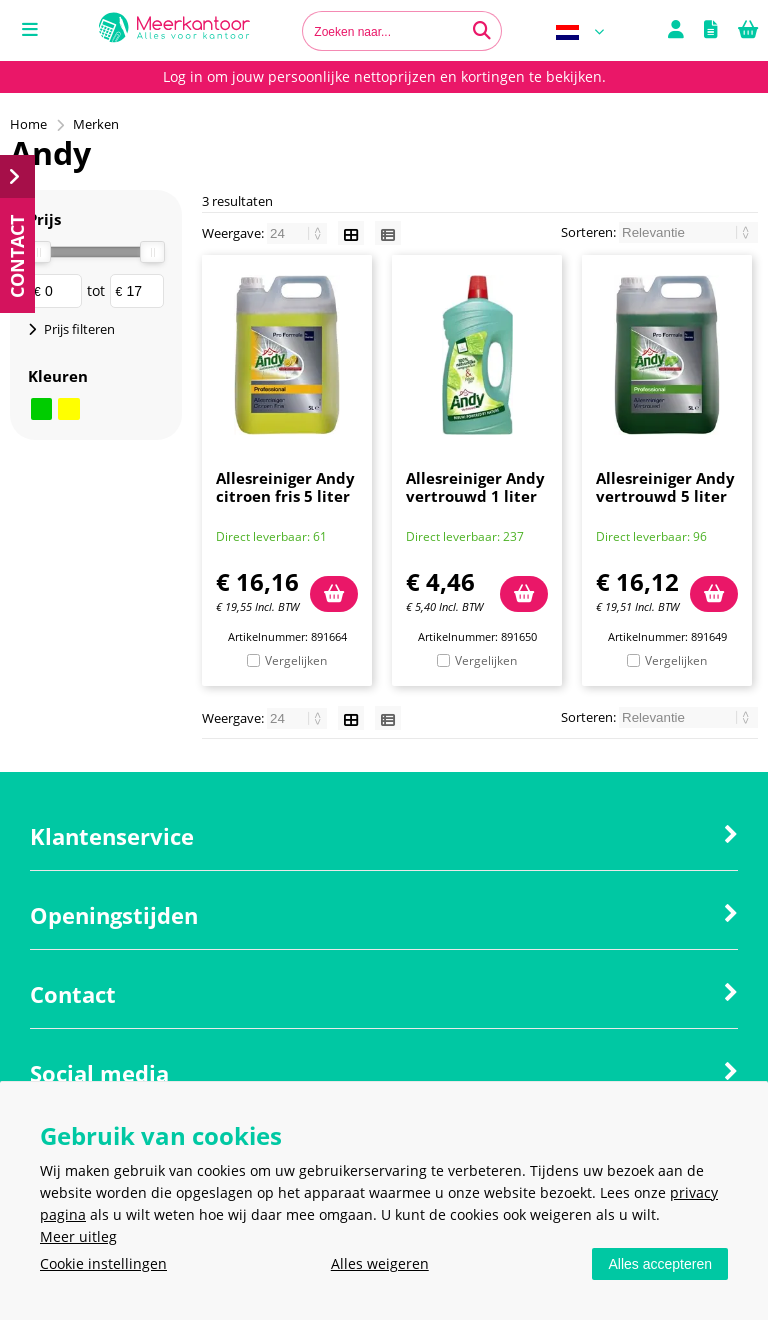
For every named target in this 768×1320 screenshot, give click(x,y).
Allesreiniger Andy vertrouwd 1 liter (475, 487)
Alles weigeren (380, 1263)
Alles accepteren (660, 1264)
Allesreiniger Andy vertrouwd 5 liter (665, 487)
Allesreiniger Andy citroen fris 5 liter (285, 487)
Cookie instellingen (103, 1263)
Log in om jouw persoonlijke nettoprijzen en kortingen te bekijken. (384, 76)
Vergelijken (296, 660)
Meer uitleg (78, 1236)
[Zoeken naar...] (482, 31)
